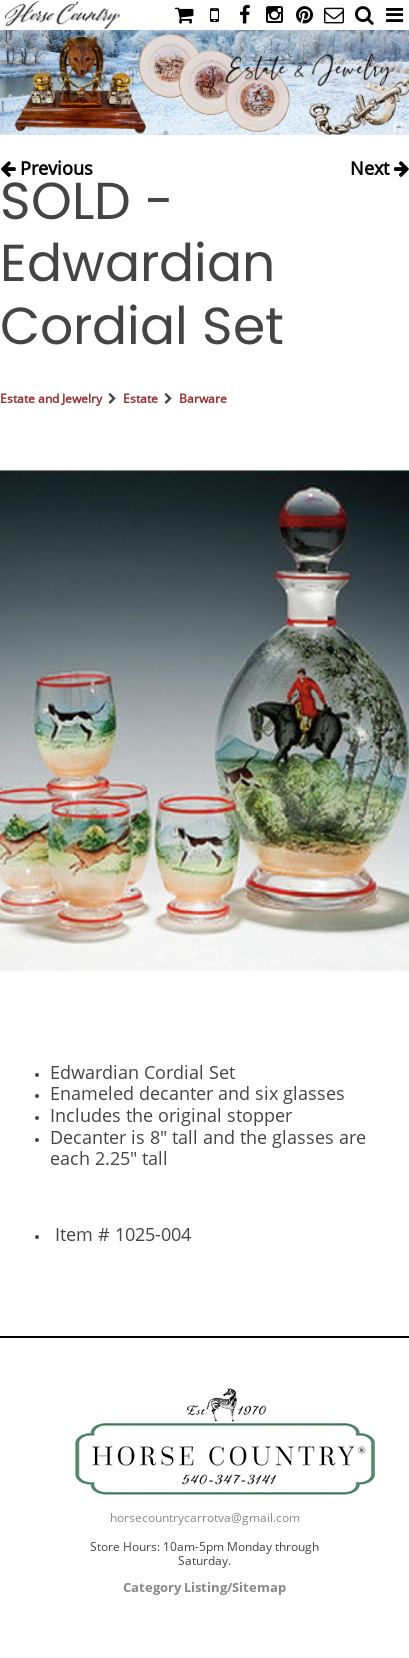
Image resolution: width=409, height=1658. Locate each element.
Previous (46, 164)
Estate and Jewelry (51, 398)
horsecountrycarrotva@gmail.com (205, 1517)
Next (379, 164)
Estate (140, 398)
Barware (203, 398)
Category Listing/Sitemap (204, 1587)
